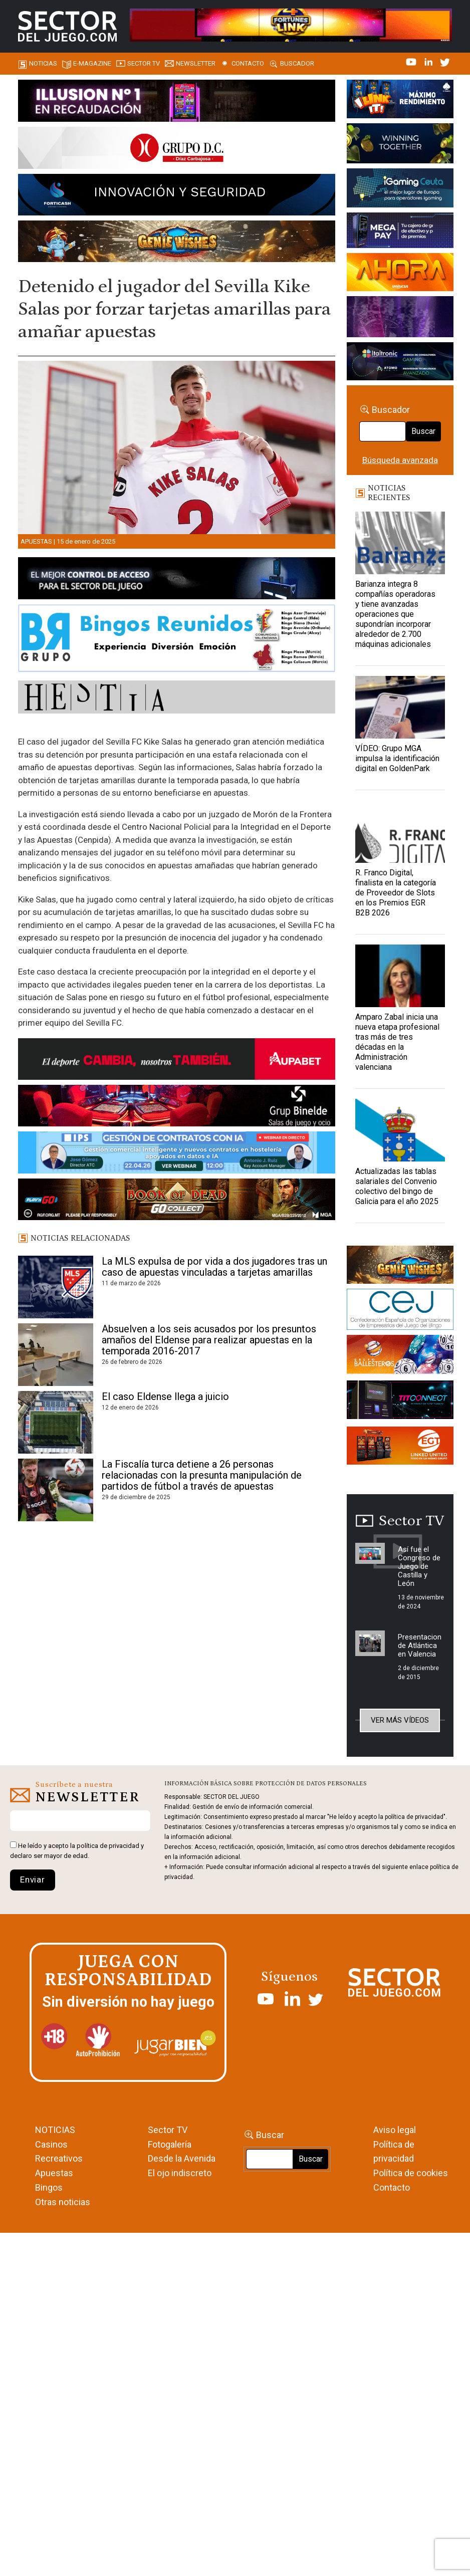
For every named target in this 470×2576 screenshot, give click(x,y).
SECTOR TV (143, 63)
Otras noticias (62, 2202)
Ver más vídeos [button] (400, 1720)
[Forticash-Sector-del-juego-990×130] (176, 196)
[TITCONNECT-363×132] (400, 1401)
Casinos (51, 2144)
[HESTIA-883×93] (176, 699)
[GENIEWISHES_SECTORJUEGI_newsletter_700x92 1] (176, 243)
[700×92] (176, 1201)
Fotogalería (169, 2144)
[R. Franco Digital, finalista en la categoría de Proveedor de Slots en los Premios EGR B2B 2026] (400, 831)
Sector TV (167, 2130)
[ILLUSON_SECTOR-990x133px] (176, 102)
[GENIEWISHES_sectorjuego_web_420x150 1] (400, 1266)
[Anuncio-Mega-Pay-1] (400, 232)
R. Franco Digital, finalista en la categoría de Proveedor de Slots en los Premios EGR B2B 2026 (395, 892)
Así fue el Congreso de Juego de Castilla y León (419, 1566)
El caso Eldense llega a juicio (165, 1396)
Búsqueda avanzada (400, 460)
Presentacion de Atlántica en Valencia (419, 1645)
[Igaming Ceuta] (400, 189)
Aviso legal (394, 2130)
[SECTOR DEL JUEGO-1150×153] (176, 149)
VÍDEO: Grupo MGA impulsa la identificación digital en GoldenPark (397, 758)
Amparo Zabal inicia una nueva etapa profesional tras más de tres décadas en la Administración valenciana (397, 1042)
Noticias (43, 63)
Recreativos (59, 2158)
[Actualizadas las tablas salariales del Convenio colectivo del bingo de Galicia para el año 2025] (400, 1130)
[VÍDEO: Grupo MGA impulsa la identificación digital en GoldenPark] (400, 707)
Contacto (247, 63)
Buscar (423, 431)
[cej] (400, 1311)
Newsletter (195, 63)
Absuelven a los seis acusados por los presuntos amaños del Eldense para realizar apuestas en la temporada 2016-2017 (209, 1339)
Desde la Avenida (181, 2158)
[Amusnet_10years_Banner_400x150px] (400, 145)
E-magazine (92, 63)
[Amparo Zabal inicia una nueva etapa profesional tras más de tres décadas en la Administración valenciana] (400, 976)
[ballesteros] (400, 1357)
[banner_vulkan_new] (176, 580)
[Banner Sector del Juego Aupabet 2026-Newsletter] (176, 1061)
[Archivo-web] (400, 363)
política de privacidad (108, 1845)
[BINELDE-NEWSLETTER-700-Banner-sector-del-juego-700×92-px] (176, 1107)
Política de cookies (410, 2173)
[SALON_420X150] (400, 274)
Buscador (297, 63)
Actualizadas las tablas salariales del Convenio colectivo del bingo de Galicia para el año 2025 (396, 1186)
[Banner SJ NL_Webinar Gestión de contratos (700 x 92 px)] (176, 1154)
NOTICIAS (55, 2130)
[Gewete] (400, 318)
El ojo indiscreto (179, 2173)
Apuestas (36, 541)
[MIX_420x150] (400, 1448)
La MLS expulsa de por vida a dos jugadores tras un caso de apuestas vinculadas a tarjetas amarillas (214, 1267)
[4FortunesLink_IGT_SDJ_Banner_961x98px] (291, 24)
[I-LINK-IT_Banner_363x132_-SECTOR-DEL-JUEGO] (400, 101)
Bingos (49, 2187)
